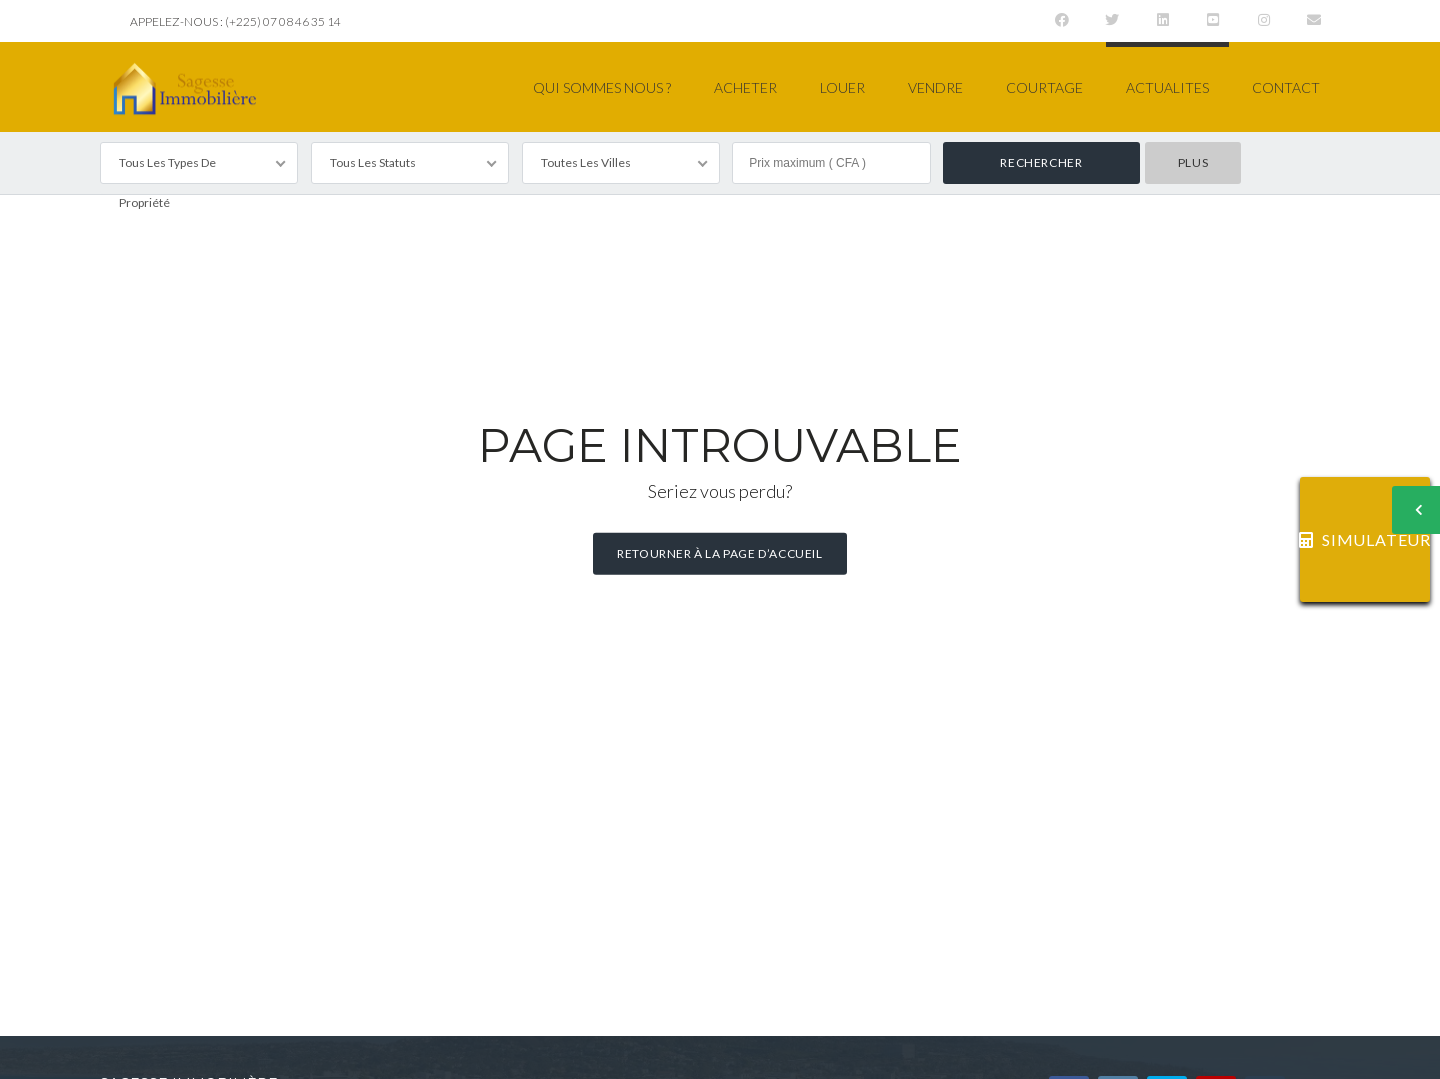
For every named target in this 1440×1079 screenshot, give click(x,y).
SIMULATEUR (1365, 539)
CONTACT (1286, 87)
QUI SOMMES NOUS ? (602, 87)
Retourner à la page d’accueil (719, 553)
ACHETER (745, 87)
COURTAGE (1044, 87)
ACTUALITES (1167, 87)
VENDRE (935, 87)
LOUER (842, 87)
